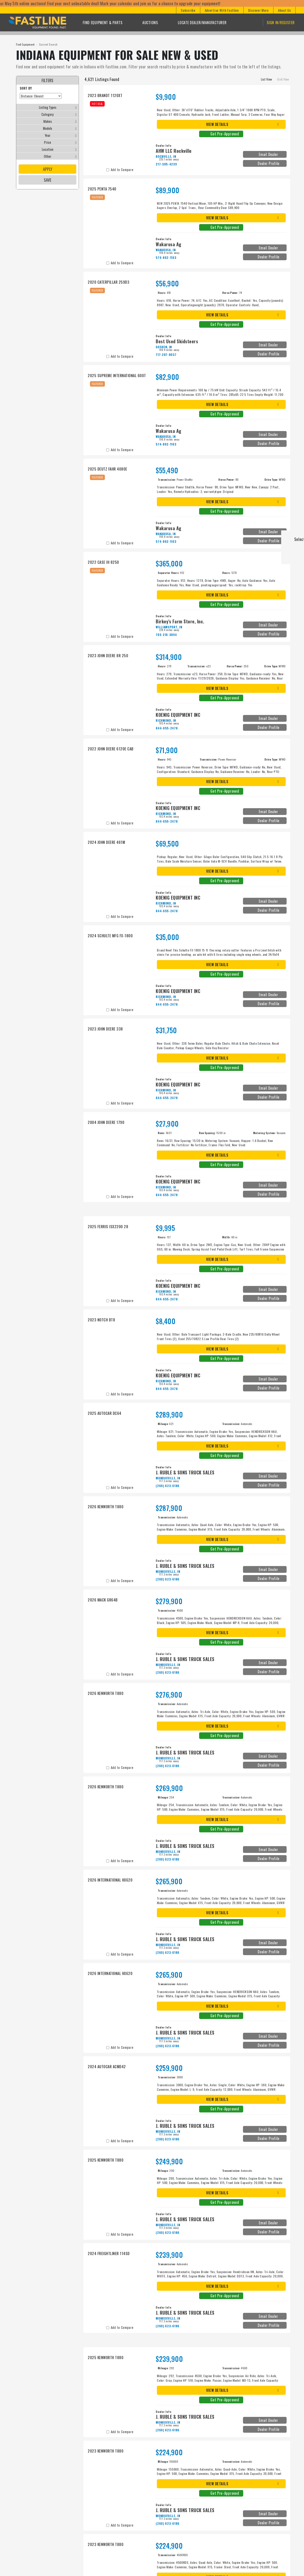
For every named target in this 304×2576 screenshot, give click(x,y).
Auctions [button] (150, 22)
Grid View (283, 79)
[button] (188, 10)
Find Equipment (25, 44)
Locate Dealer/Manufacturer (202, 22)
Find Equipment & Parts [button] (102, 22)
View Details (217, 124)
